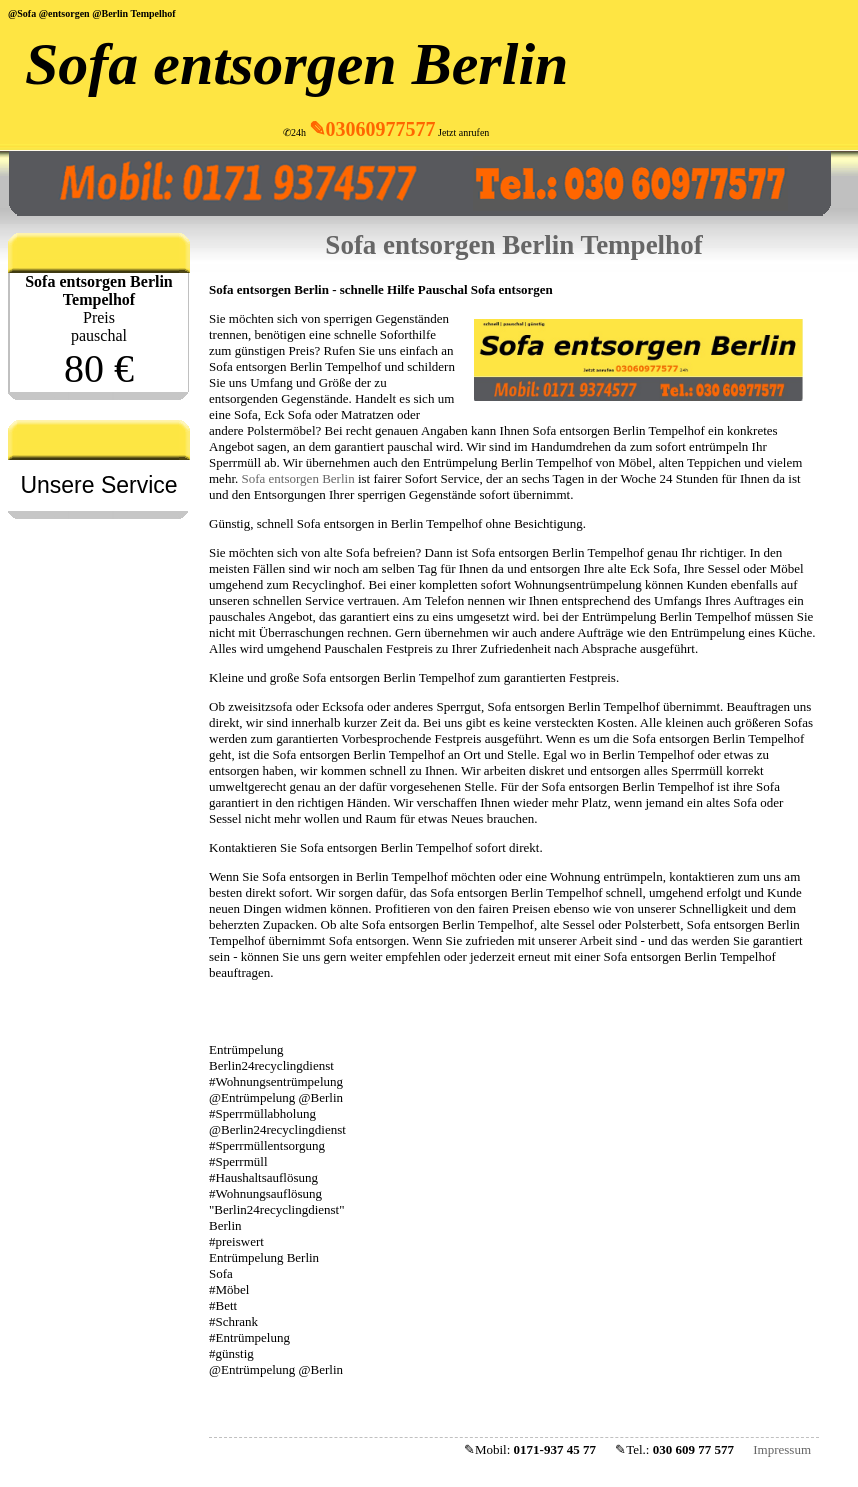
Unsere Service (98, 485)
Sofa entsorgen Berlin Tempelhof (513, 245)
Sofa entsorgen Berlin (296, 64)
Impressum (782, 1449)
